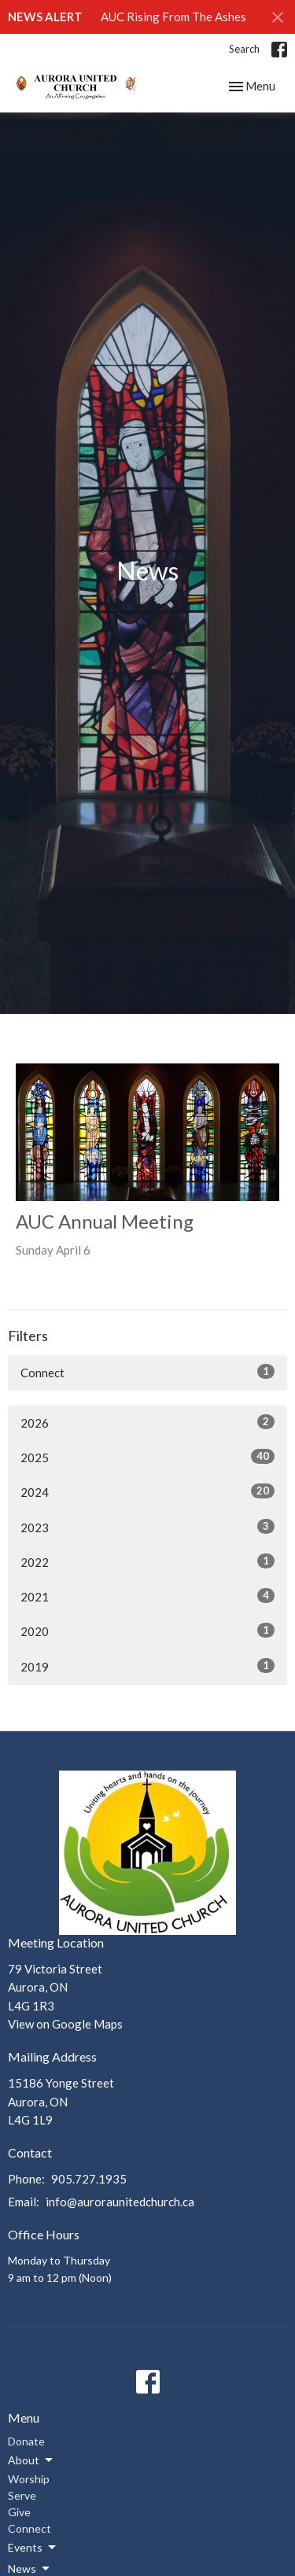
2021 (147, 1596)
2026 (147, 1422)
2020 (147, 1630)
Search (244, 48)
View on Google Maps (65, 2024)
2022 (147, 1561)
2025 (147, 1457)
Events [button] (33, 2548)
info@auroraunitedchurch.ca (120, 2202)
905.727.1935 (89, 2179)
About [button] (31, 2460)
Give (19, 2512)
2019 (147, 1666)
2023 (147, 1527)
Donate (26, 2441)
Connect (147, 1372)
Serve (22, 2495)
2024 (147, 1491)
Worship (29, 2479)
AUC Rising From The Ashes (173, 16)
